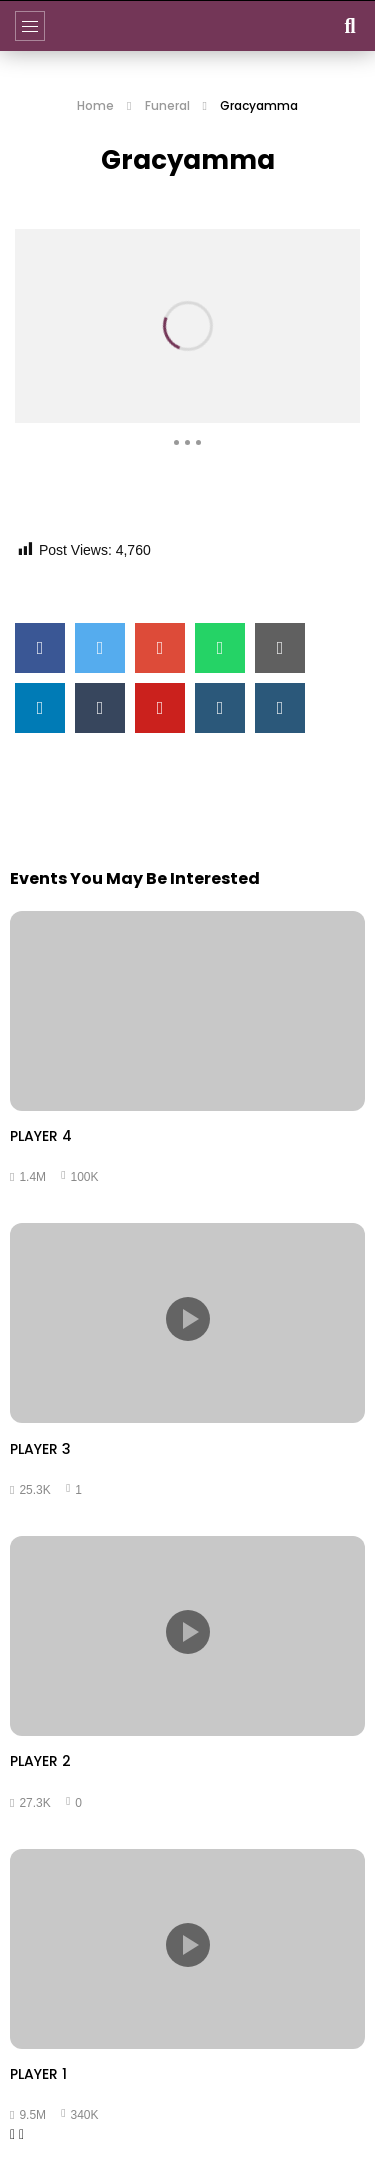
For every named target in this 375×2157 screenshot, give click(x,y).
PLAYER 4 (41, 1136)
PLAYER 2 (40, 1761)
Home (95, 105)
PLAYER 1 (38, 2074)
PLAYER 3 (40, 1449)
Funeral (167, 105)
